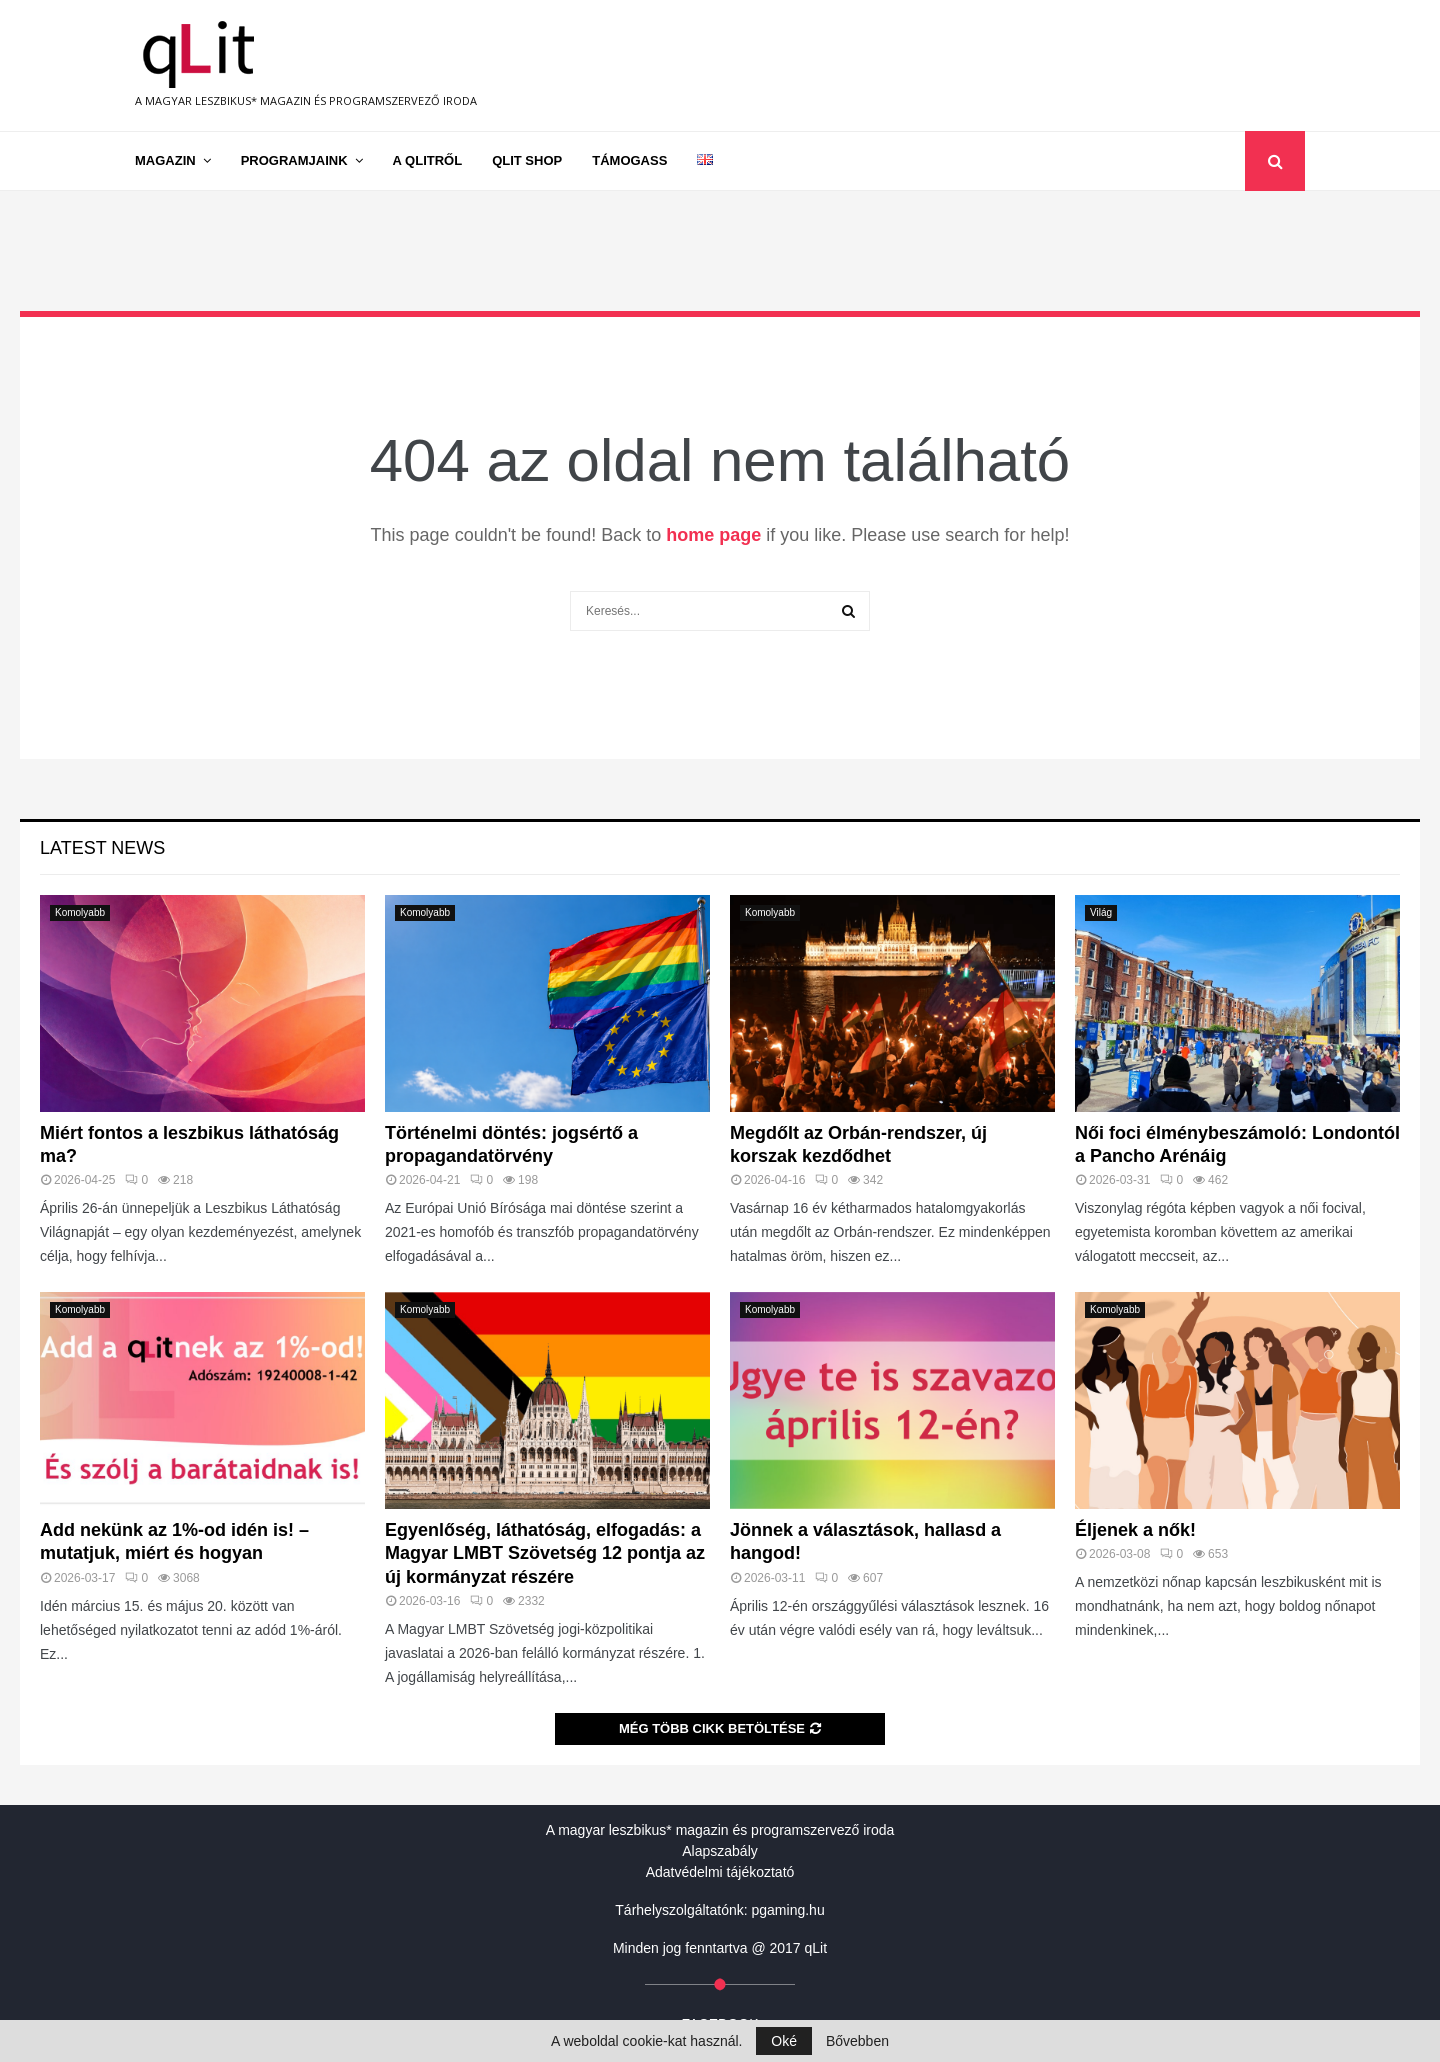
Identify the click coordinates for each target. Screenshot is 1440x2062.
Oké (784, 2041)
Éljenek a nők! (1135, 1530)
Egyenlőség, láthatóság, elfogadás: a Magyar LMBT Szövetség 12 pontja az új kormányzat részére (545, 1553)
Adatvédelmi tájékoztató (720, 1872)
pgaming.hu (788, 1910)
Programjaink (294, 160)
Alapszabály (720, 1851)
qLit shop (527, 160)
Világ (1101, 912)
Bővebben (857, 2041)
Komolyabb (80, 912)
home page (713, 535)
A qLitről (428, 160)
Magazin (165, 160)
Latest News (102, 848)
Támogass (629, 160)
